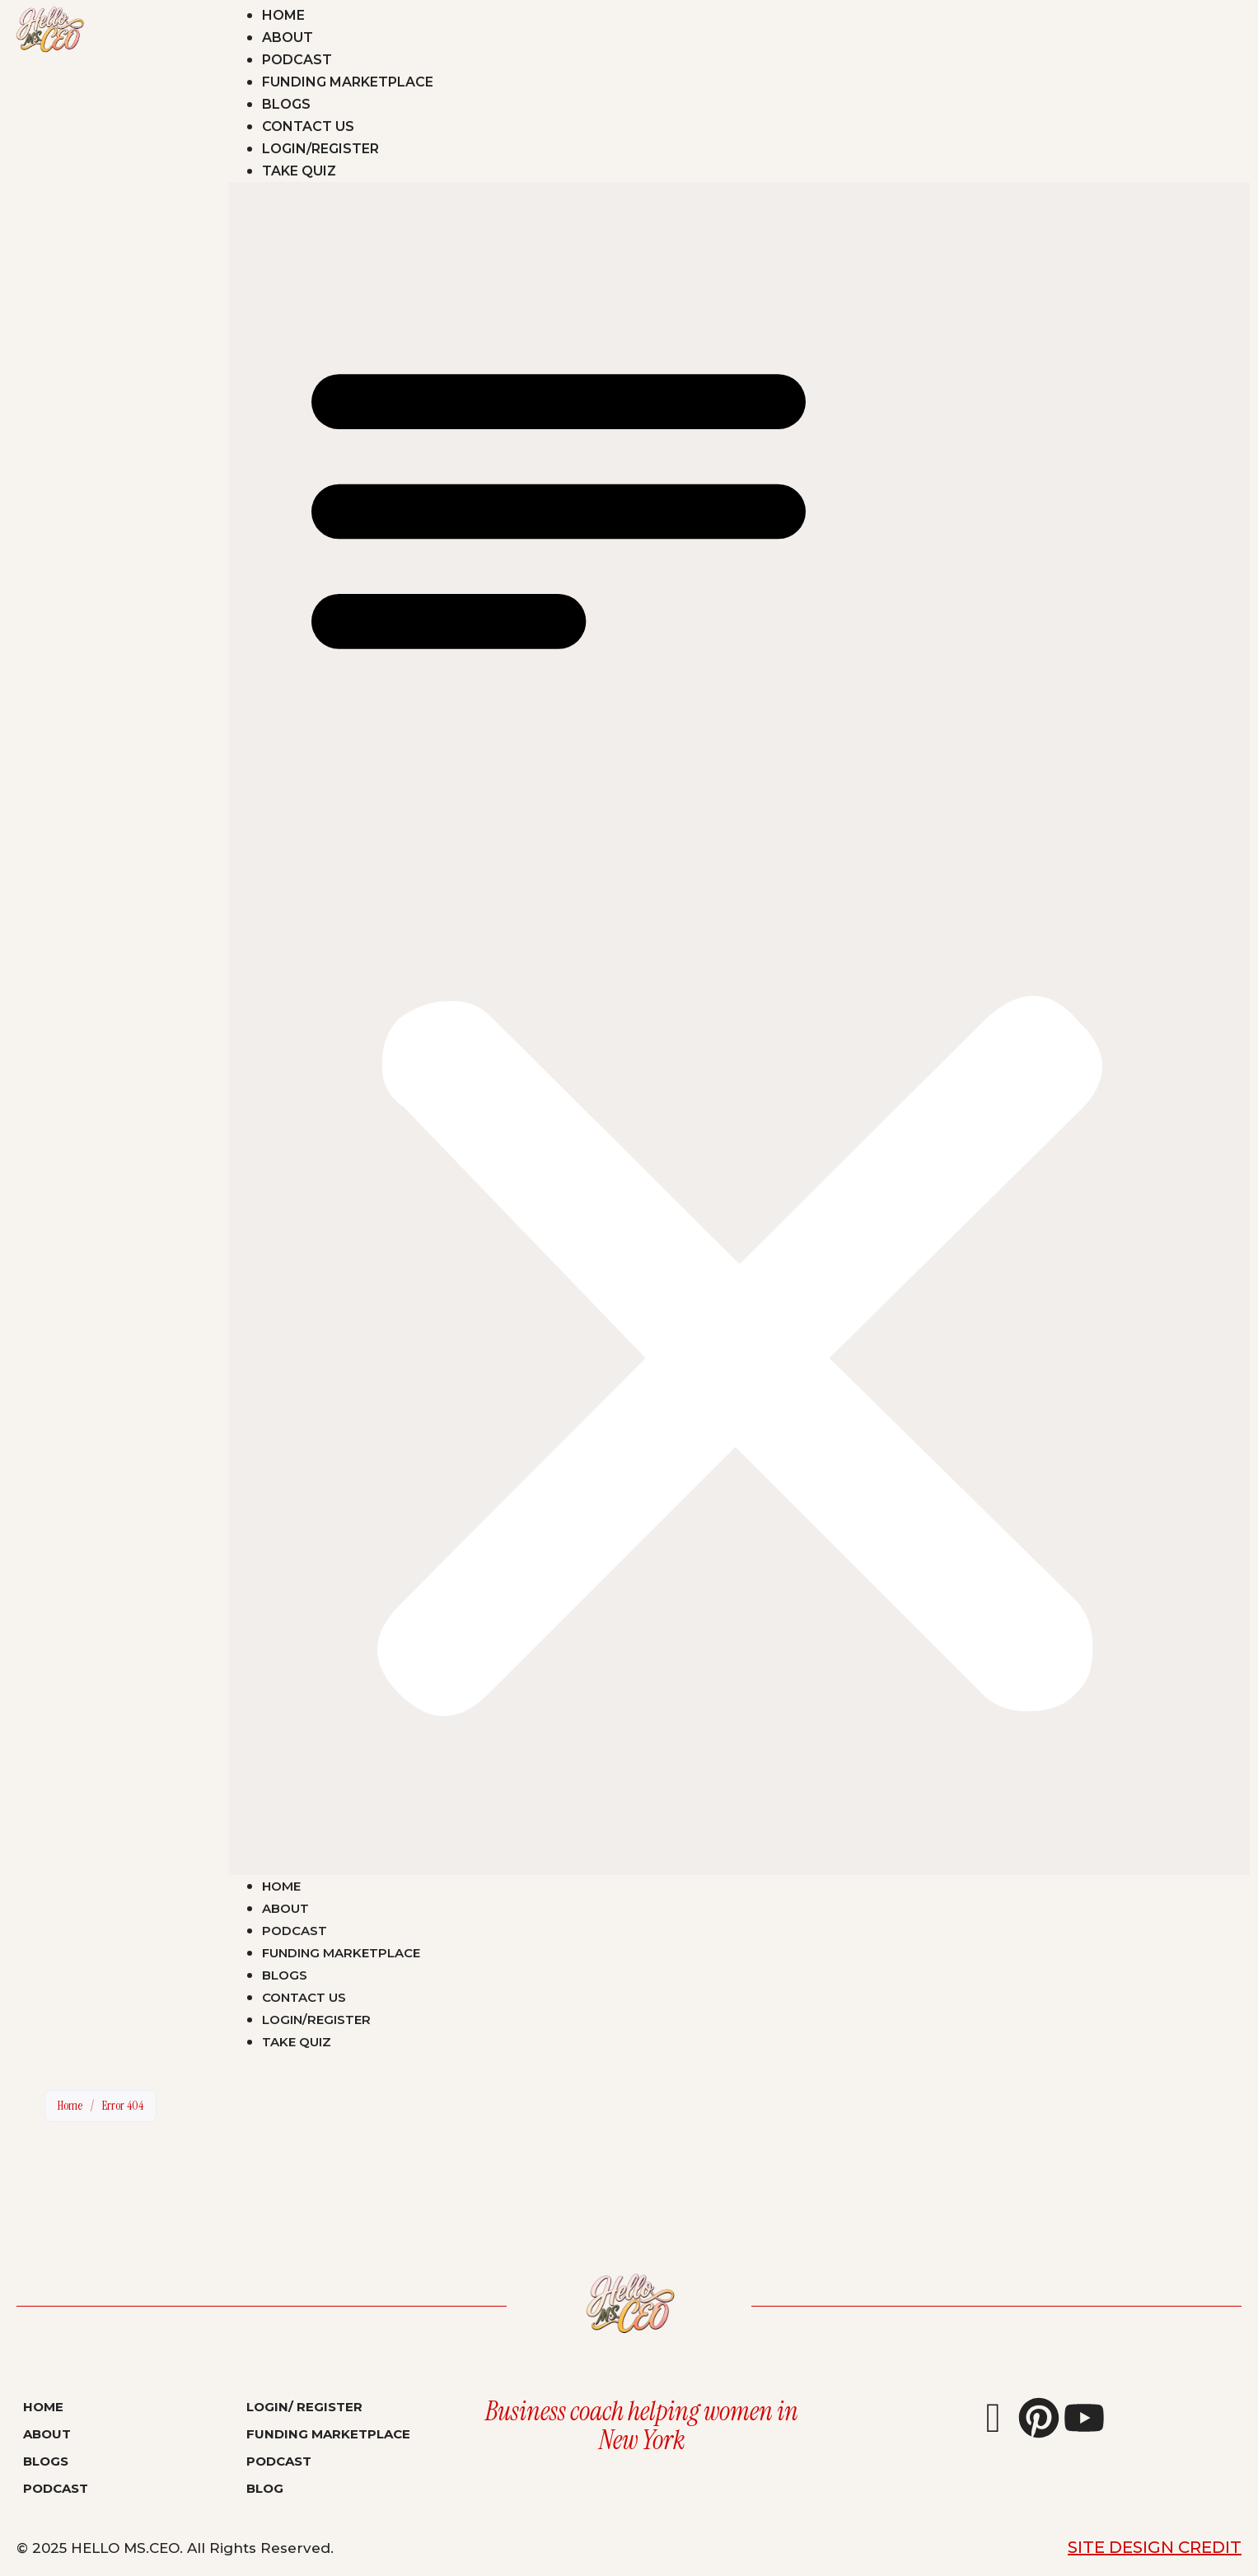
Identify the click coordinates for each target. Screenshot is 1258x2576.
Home (283, 15)
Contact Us (308, 126)
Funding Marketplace (347, 82)
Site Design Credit (1155, 2547)
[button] (739, 1028)
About (287, 37)
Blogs (286, 104)
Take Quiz (299, 171)
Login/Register (320, 149)
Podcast (297, 60)
